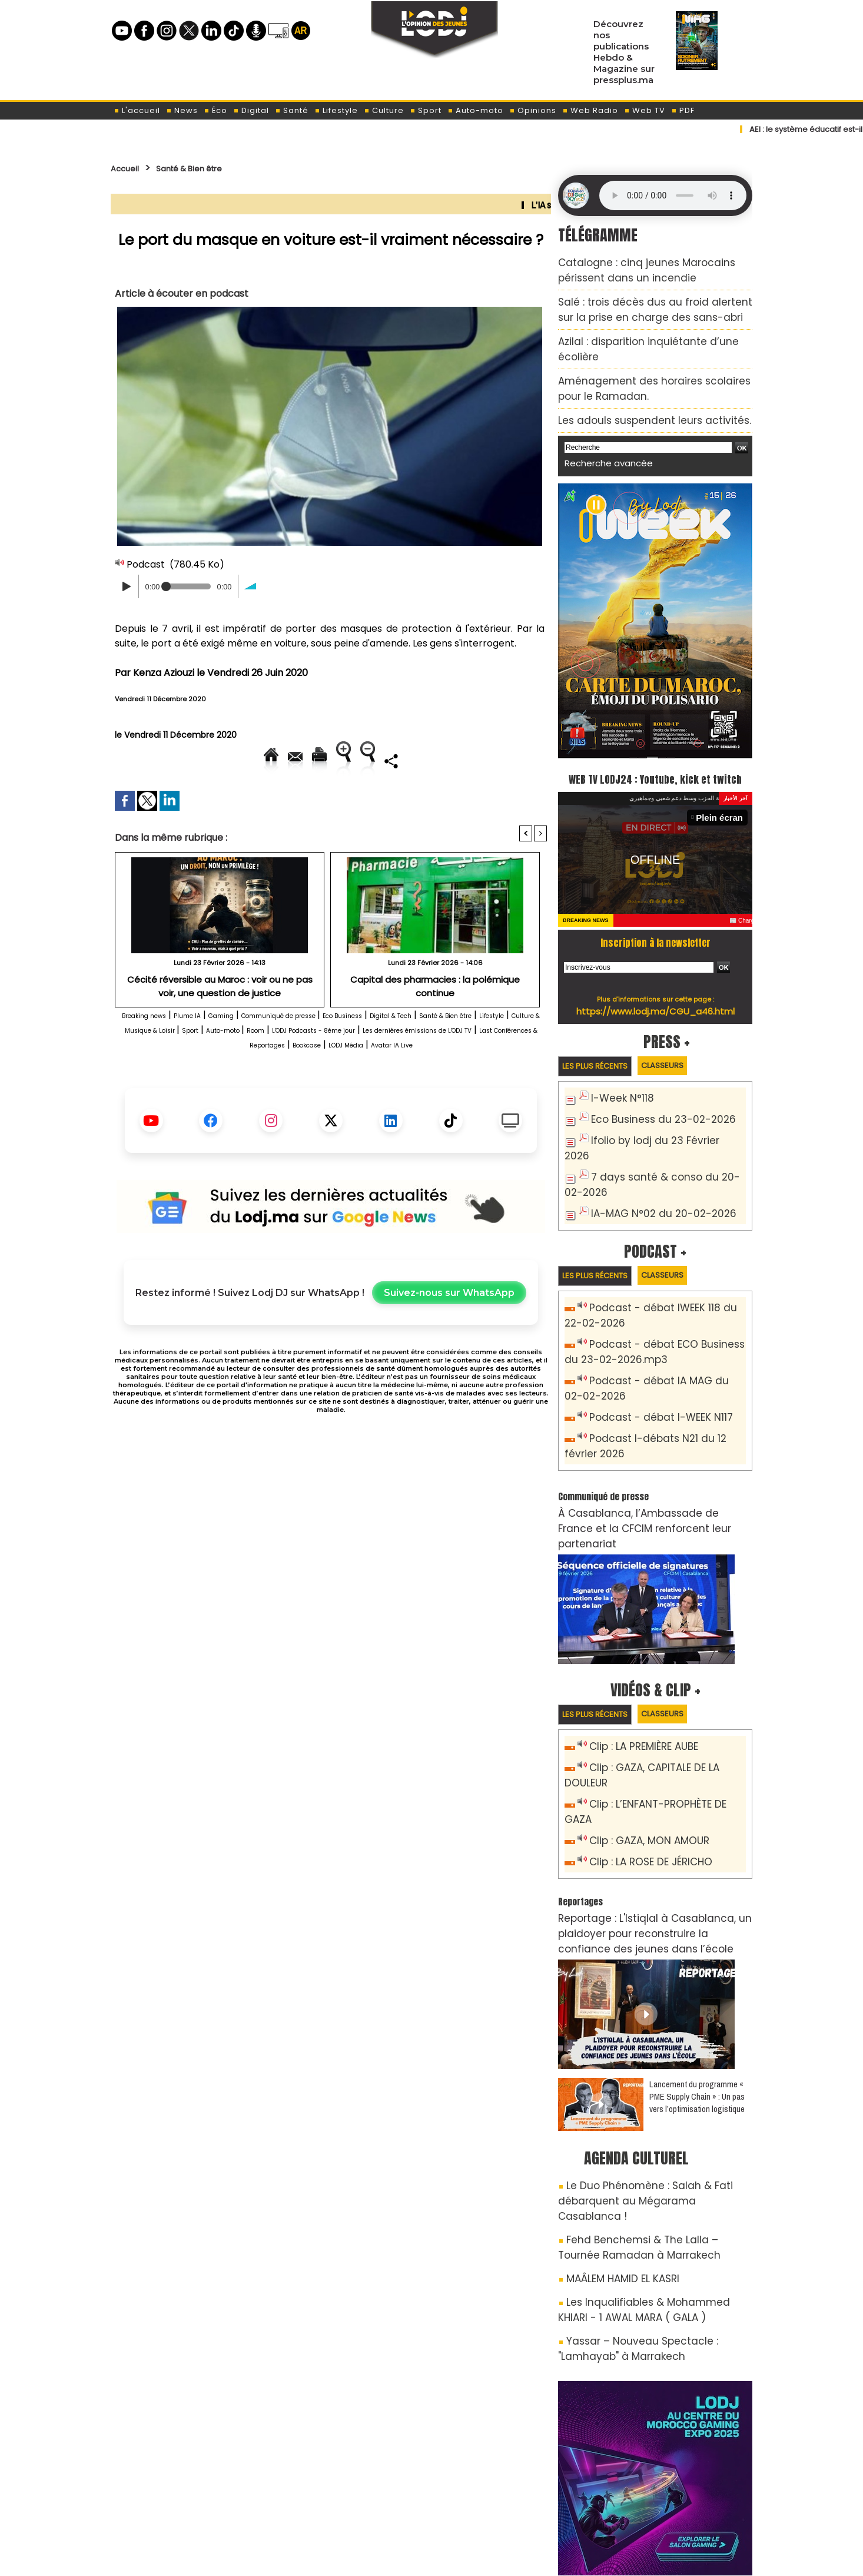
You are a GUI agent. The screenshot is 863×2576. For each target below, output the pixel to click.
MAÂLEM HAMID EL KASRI (613, 2130)
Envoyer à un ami (225, 760)
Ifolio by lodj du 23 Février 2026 (656, 1119)
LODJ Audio (672, 2498)
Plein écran (724, 798)
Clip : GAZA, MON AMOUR (641, 1732)
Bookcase (267, 1100)
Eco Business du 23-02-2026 (651, 1099)
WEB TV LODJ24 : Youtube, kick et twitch (655, 747)
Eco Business (435, 1056)
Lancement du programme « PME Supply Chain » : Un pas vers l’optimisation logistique (697, 1976)
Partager (406, 800)
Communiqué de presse (344, 1056)
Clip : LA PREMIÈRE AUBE (637, 1673)
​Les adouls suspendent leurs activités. (635, 383)
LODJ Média (325, 1100)
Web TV (644, 110)
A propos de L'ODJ (194, 2494)
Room (490, 1071)
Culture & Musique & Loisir (318, 1071)
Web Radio (590, 110)
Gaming (262, 1056)
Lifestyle (336, 110)
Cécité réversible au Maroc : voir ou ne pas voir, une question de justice (220, 1024)
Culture (384, 110)
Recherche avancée (601, 422)
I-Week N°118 (618, 1080)
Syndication (461, 2555)
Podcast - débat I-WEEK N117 (651, 1367)
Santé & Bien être (209, 168)
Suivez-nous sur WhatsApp (449, 1348)
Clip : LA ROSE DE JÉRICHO (642, 1751)
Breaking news (154, 1056)
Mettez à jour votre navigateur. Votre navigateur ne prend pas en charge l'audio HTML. (672, 195)
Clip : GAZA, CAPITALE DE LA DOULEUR (666, 1693)
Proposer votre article (351, 2494)
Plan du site (401, 2555)
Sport (426, 110)
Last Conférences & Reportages (471, 1085)
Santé (291, 110)
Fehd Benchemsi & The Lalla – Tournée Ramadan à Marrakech (642, 2103)
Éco (215, 110)
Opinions (532, 110)
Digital (251, 110)
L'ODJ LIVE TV (509, 2494)
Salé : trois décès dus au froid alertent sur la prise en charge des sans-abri (648, 301)
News (182, 110)
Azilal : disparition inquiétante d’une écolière (648, 328)
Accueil (129, 168)
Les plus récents (603, 1046)
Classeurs (685, 1046)
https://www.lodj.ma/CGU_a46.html (655, 991)
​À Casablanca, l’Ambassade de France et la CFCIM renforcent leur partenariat (647, 1463)
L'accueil (137, 110)
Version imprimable (336, 760)
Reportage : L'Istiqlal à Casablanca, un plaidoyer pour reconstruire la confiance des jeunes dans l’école (655, 1817)
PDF (683, 110)
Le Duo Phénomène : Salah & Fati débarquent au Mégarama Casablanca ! (641, 2070)
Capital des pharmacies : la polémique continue (435, 1019)
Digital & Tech (504, 1056)
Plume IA (216, 1056)
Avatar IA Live (391, 1100)
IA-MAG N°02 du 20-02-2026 (651, 1171)
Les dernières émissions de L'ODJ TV (306, 1085)
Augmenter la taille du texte (472, 760)
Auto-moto (475, 110)
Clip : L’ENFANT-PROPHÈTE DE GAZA (662, 1712)
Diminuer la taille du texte (301, 800)
